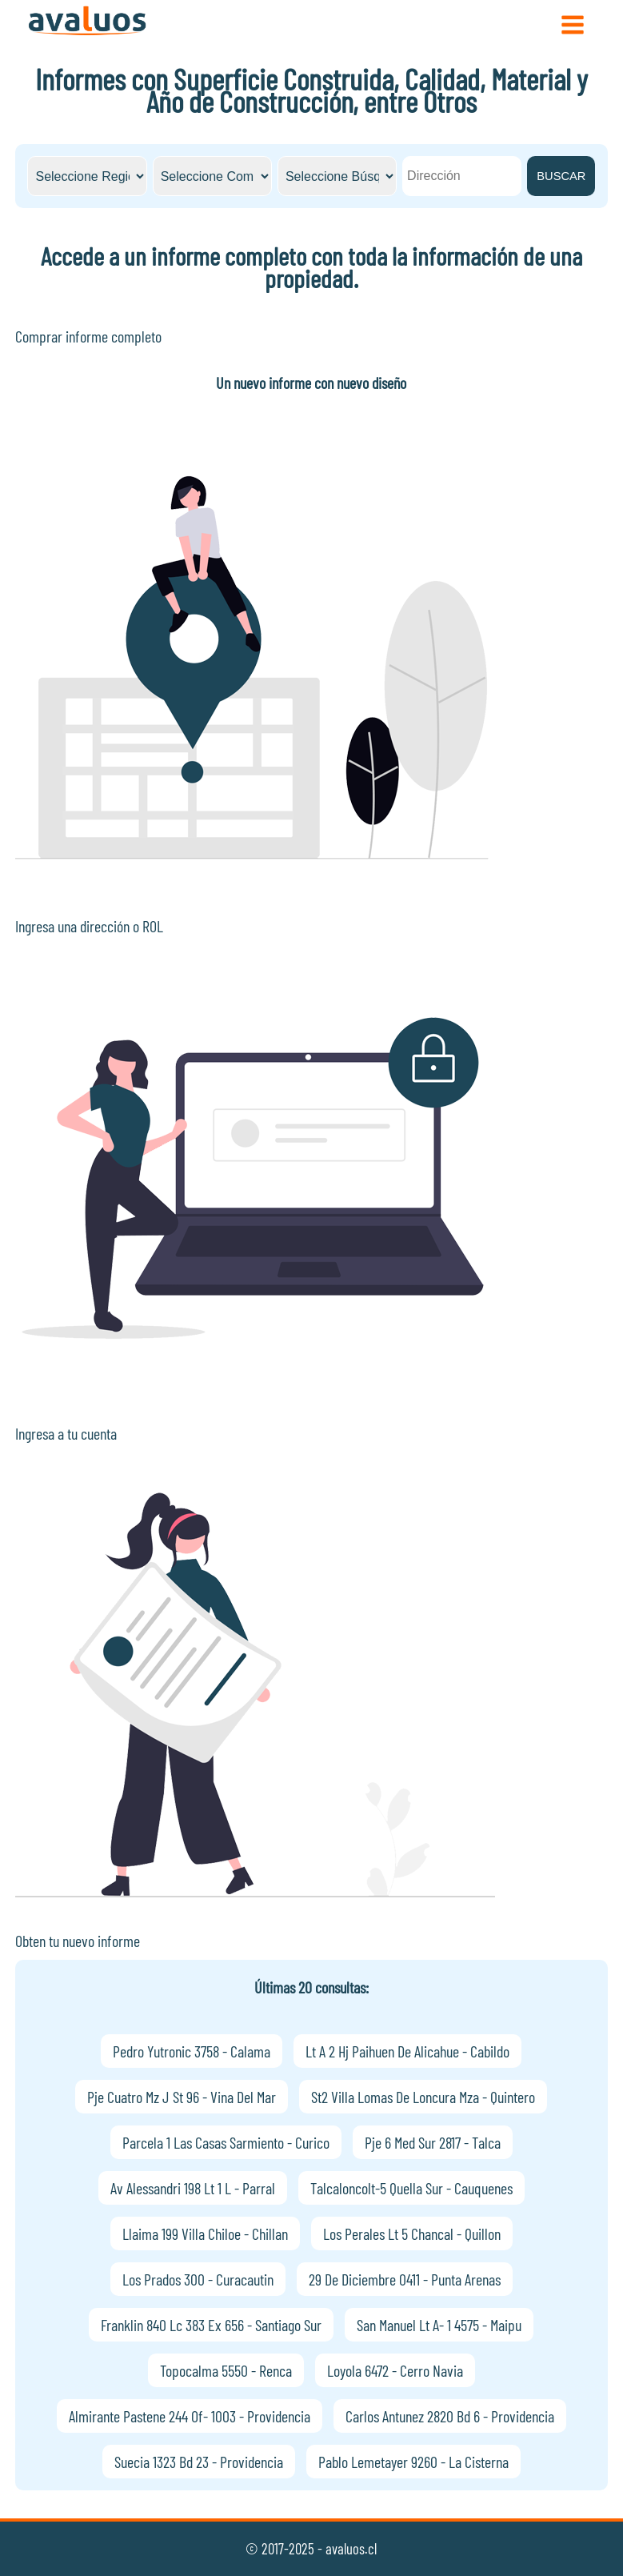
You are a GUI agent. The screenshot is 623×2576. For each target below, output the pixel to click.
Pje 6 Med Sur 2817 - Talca (433, 2142)
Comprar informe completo (88, 336)
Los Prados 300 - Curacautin (198, 2279)
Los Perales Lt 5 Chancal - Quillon (412, 2233)
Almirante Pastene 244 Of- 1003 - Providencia (189, 2416)
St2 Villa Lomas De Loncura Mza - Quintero (423, 2096)
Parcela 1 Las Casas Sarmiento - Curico (225, 2142)
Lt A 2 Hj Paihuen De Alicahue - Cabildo (407, 2051)
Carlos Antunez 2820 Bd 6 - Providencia (449, 2416)
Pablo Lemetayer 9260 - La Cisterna (413, 2461)
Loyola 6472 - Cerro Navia (395, 2370)
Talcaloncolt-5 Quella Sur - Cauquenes (411, 2187)
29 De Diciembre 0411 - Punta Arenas (405, 2279)
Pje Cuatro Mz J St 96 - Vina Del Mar (181, 2096)
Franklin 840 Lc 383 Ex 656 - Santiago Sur (211, 2324)
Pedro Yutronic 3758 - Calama (191, 2051)
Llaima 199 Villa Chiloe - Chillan (205, 2233)
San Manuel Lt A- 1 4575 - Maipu (439, 2324)
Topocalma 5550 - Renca (226, 2370)
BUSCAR (561, 176)
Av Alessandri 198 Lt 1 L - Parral (192, 2187)
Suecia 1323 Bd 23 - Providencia (198, 2461)
